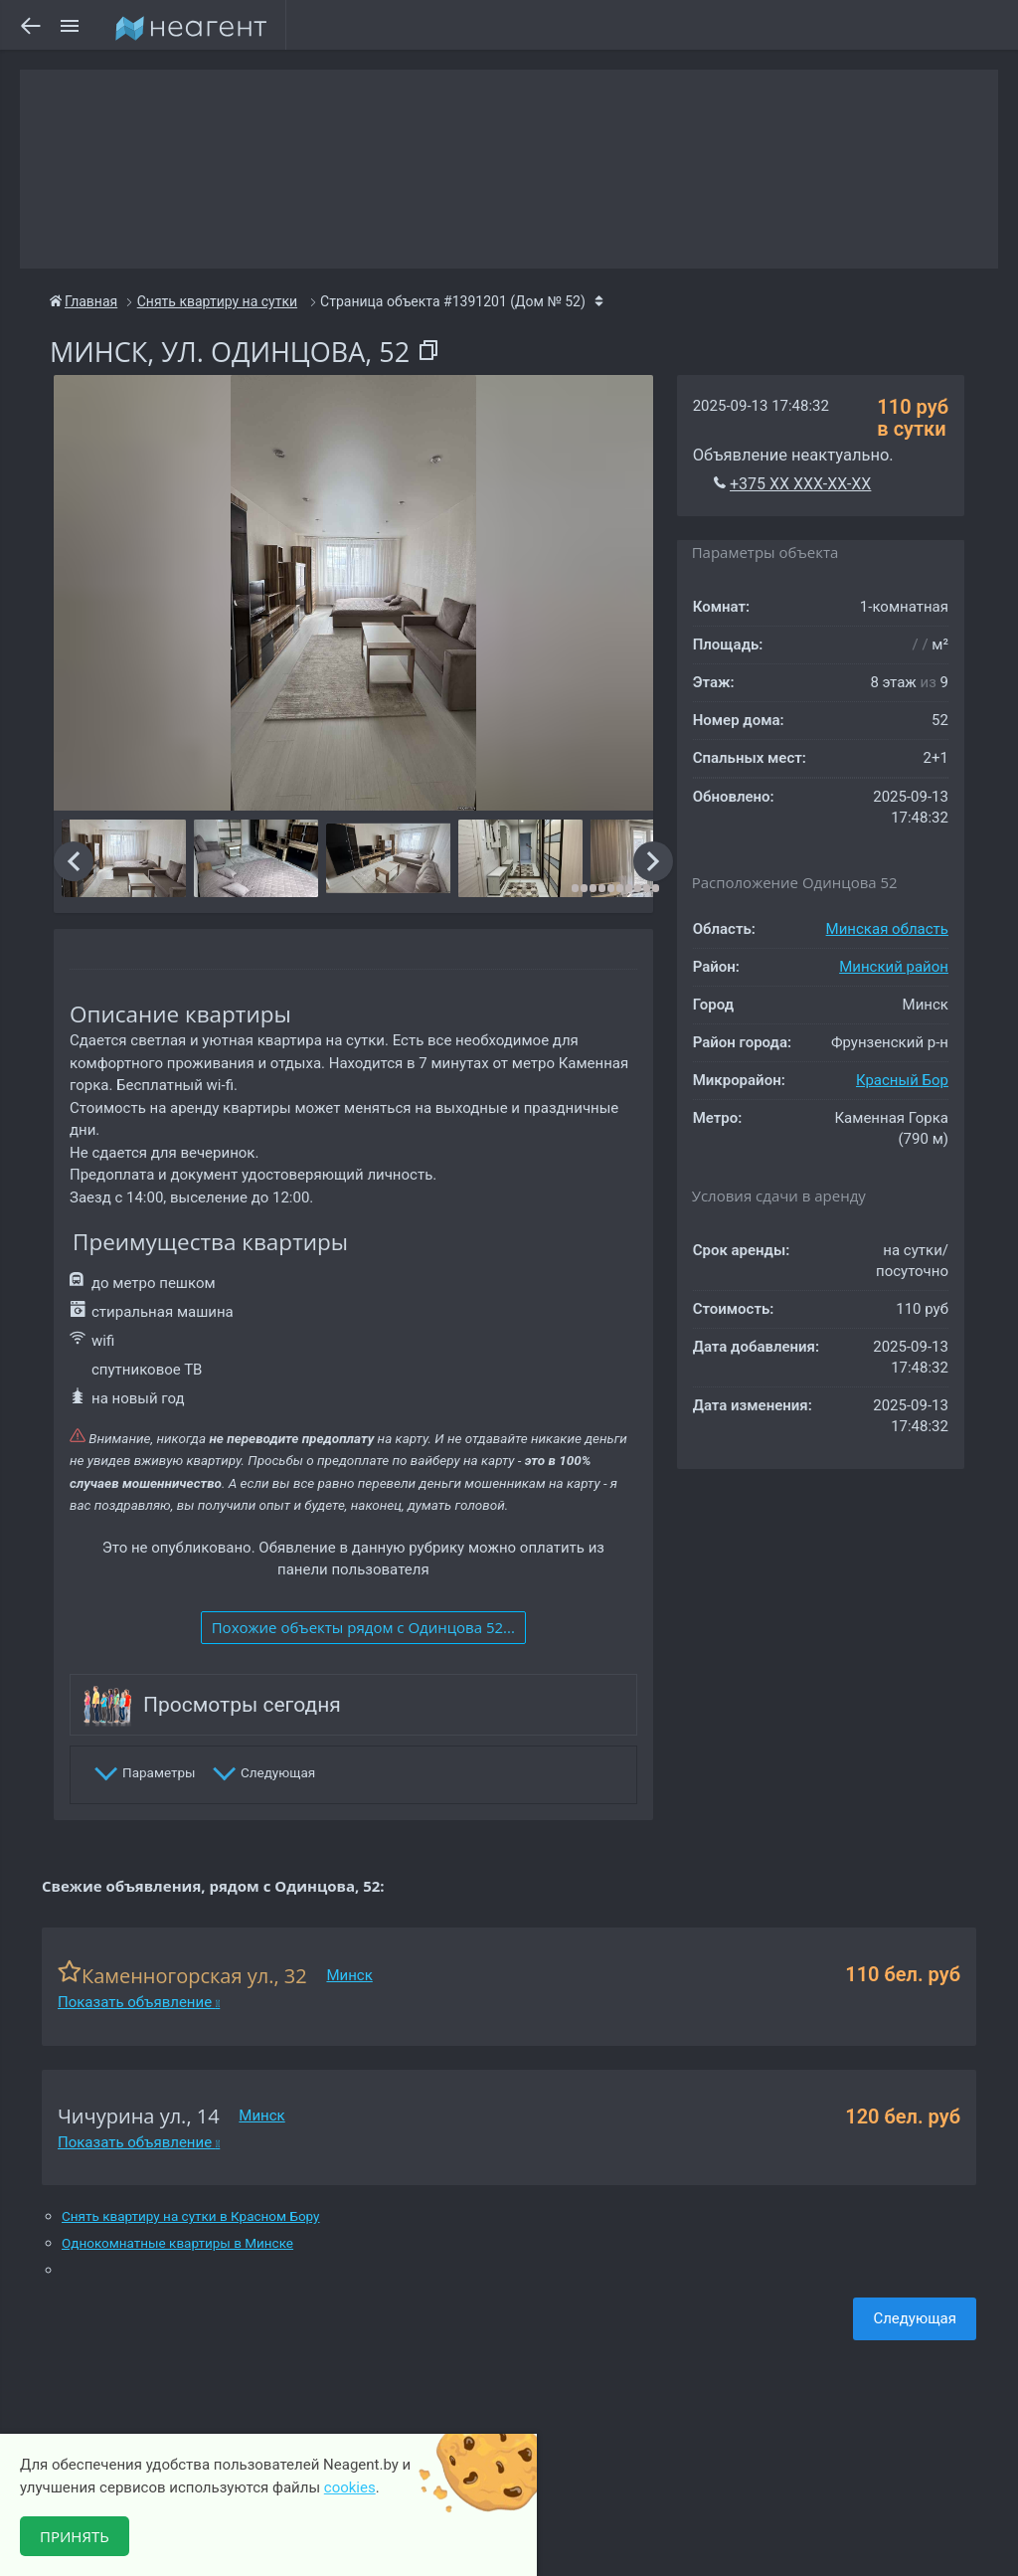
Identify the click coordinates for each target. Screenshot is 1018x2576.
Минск (349, 1975)
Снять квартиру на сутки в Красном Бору (191, 2216)
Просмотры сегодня (242, 1705)
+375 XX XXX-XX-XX (800, 483)
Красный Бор (902, 1080)
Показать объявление (139, 2002)
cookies (350, 2487)
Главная (83, 301)
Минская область (887, 929)
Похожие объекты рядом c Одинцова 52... (363, 1627)
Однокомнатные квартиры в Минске (177, 2243)
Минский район (893, 967)
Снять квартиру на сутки (217, 301)
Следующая (914, 2318)
